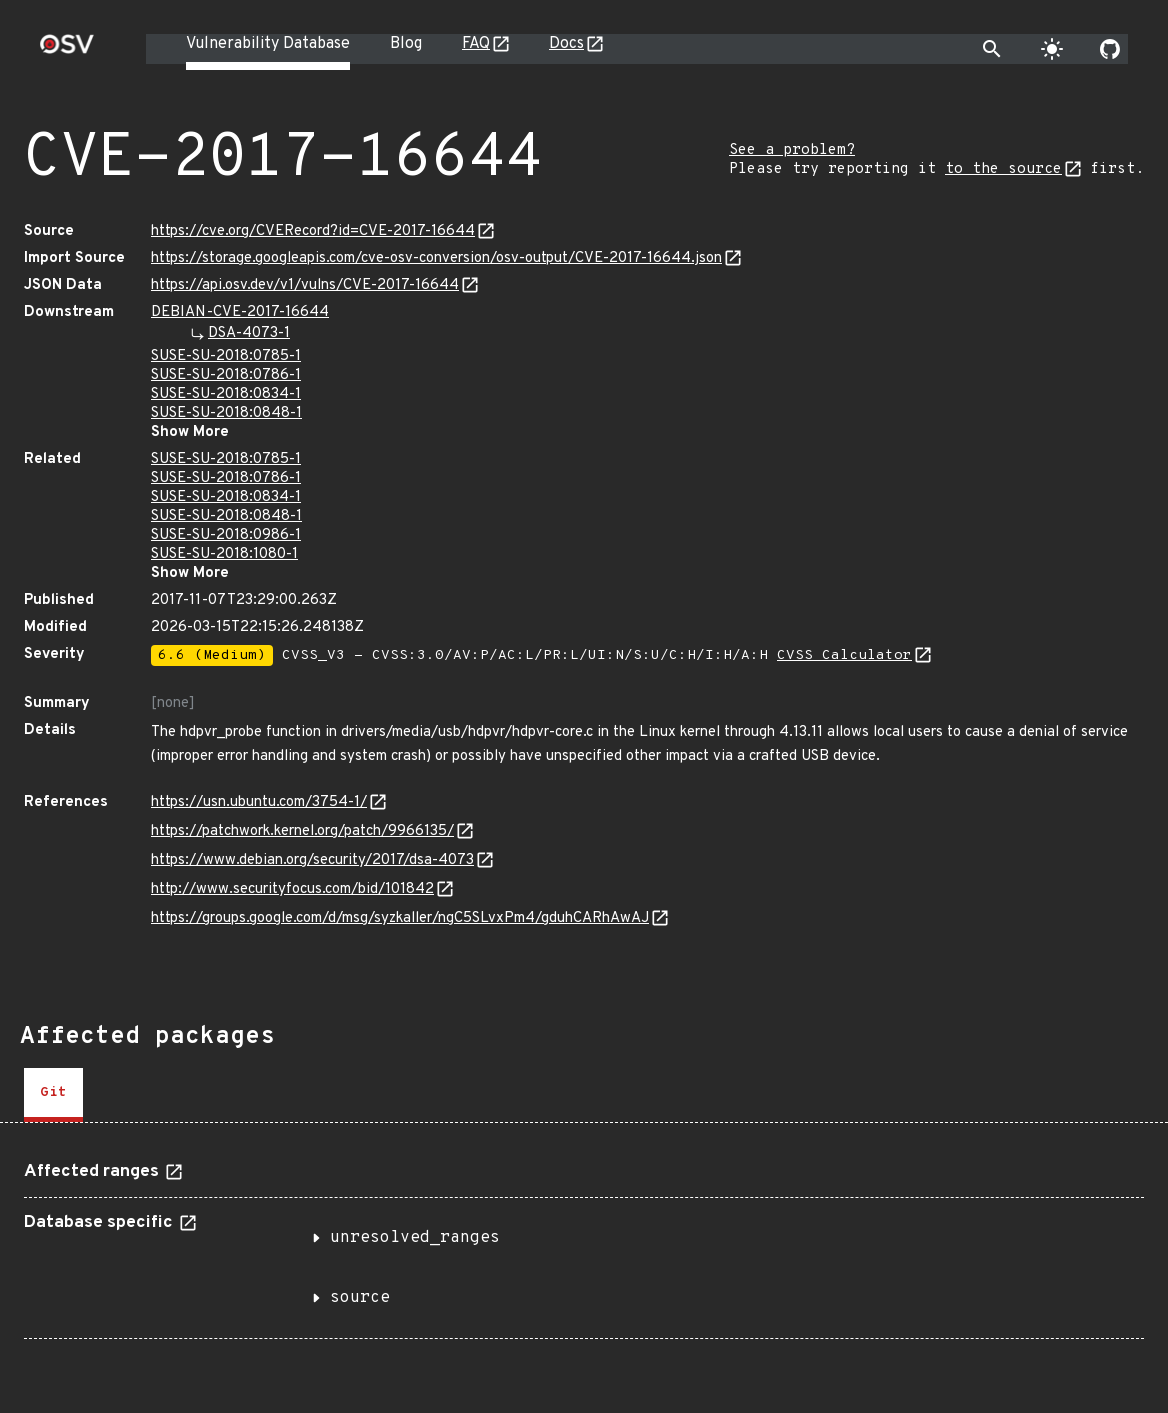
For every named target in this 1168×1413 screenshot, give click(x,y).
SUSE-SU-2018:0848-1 (226, 413)
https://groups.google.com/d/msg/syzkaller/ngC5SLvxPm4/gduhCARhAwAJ (400, 918)
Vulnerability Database (268, 44)
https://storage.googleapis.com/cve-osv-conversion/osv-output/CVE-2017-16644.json (436, 258)
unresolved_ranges (415, 1238)
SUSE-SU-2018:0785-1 (226, 356)
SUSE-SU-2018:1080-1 (224, 554)
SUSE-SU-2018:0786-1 (226, 375)
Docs (566, 44)
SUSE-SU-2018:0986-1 (226, 535)
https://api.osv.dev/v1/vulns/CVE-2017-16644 (305, 285)
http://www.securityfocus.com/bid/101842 (292, 889)
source (360, 1298)
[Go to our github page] (1110, 49)
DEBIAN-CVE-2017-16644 (240, 312)
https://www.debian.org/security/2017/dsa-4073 (312, 860)
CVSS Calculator (844, 655)
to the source (1003, 169)
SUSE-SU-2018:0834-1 (226, 394)
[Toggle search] (992, 49)
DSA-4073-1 (249, 333)
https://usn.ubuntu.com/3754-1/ (259, 802)
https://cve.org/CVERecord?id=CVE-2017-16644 (313, 231)
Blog (406, 44)
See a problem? (792, 150)
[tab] (53, 1095)
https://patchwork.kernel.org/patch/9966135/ (302, 831)
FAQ (476, 44)
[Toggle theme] (1052, 49)
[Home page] (67, 50)
